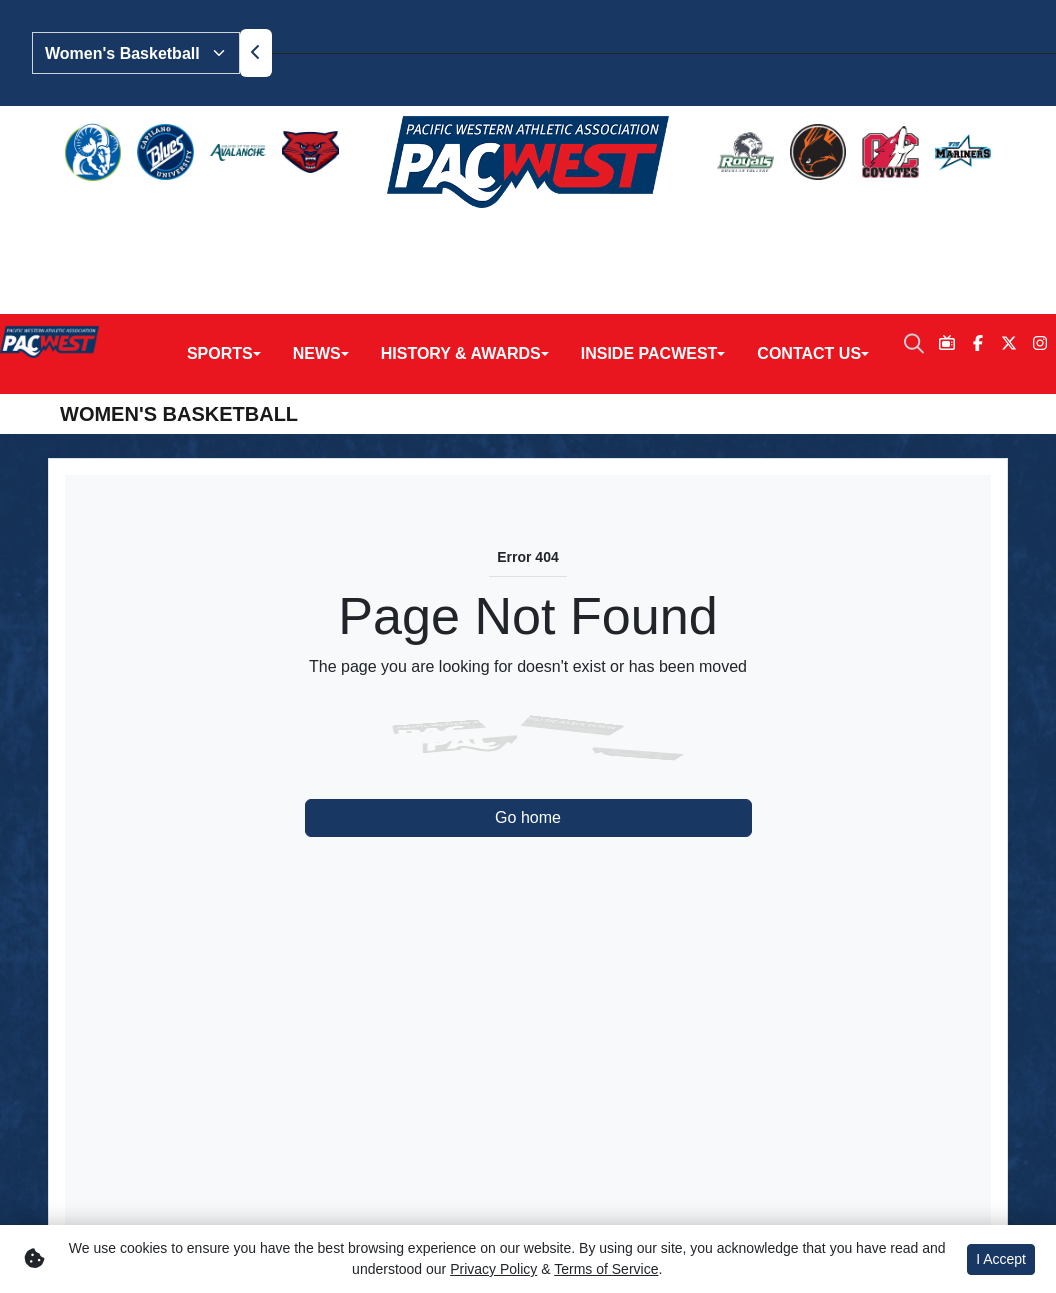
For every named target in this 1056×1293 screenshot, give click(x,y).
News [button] (317, 237)
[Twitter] (1009, 228)
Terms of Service (606, 1269)
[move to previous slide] (256, 53)
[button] (224, 238)
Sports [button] (220, 237)
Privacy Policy (493, 1269)
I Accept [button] (1001, 1259)
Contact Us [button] (809, 237)
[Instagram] (1040, 228)
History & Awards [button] (461, 237)
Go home (528, 701)
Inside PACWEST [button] (649, 237)
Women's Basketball (179, 298)
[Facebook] (977, 228)
